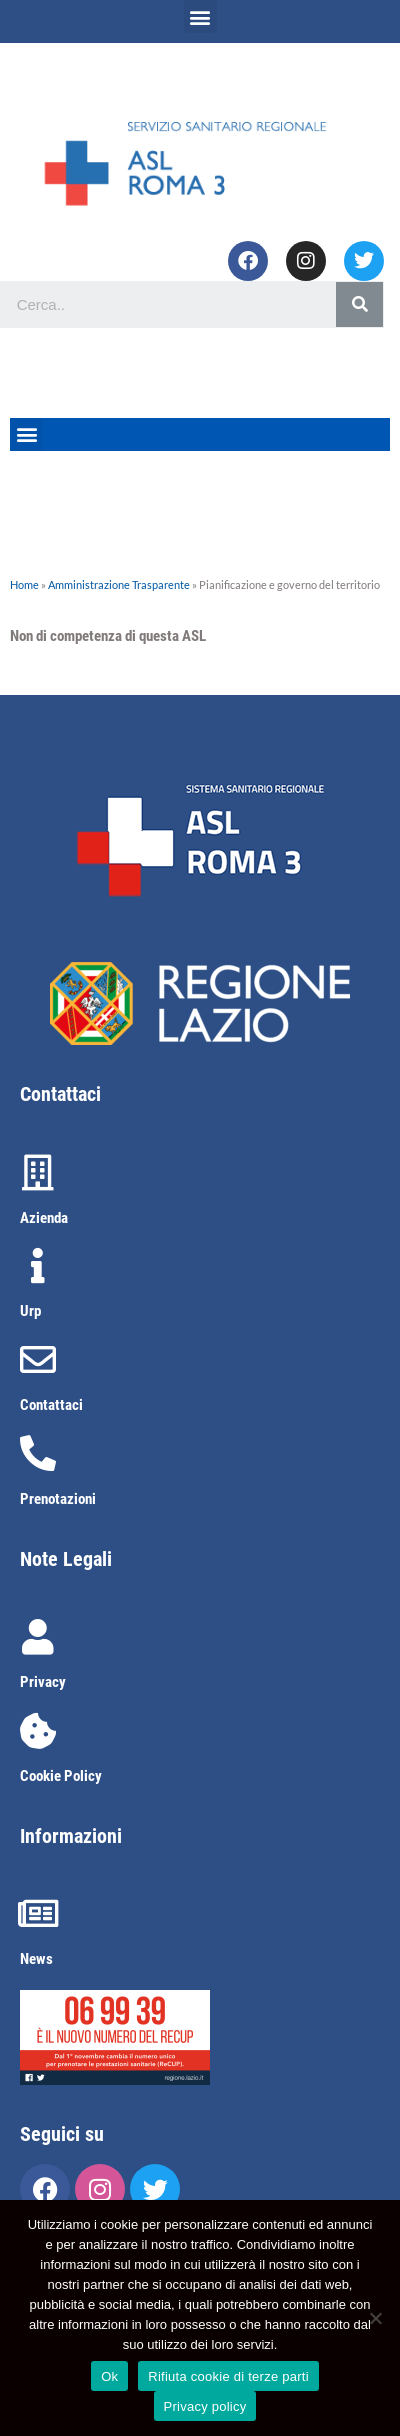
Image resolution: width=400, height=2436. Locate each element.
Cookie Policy (61, 1776)
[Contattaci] (38, 1360)
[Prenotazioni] (38, 1454)
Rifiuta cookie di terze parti (228, 2376)
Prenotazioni (58, 1499)
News (36, 1959)
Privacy (43, 1682)
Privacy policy (205, 2406)
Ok (109, 2376)
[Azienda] (38, 1173)
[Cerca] (359, 304)
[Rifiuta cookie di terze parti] (375, 2318)
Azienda (44, 1218)
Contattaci (51, 1405)
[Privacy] (38, 1637)
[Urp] (38, 1266)
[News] (38, 1914)
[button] (200, 16)
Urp (30, 1311)
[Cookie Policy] (38, 1731)
